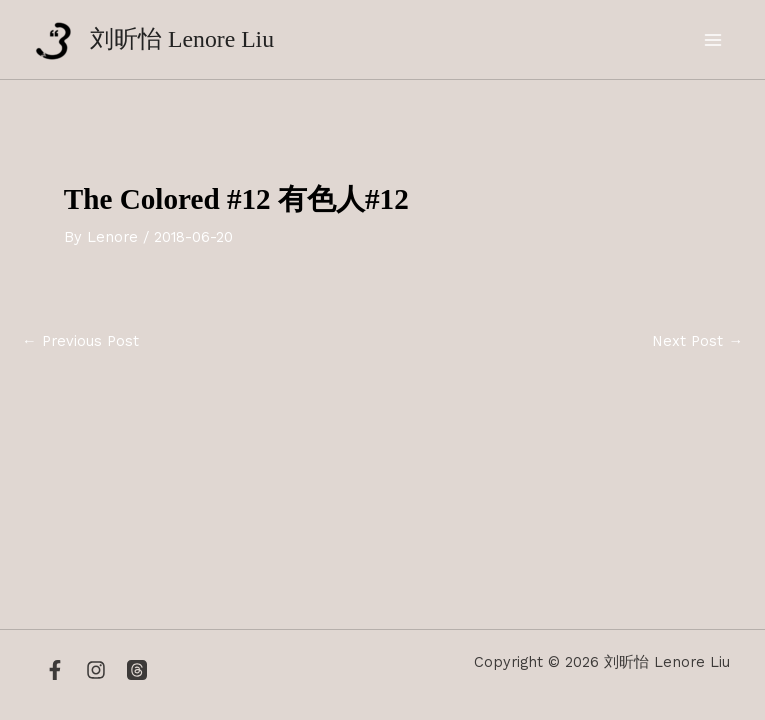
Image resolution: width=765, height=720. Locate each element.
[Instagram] (96, 670)
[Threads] (137, 670)
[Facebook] (55, 670)
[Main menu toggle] (714, 40)
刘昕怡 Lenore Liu (182, 39)
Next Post (697, 341)
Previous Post (80, 341)
